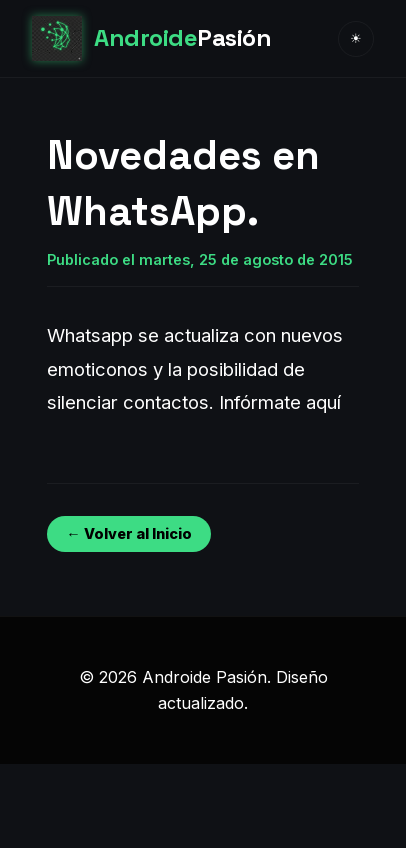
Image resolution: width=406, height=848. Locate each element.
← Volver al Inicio (128, 533)
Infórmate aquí (280, 402)
